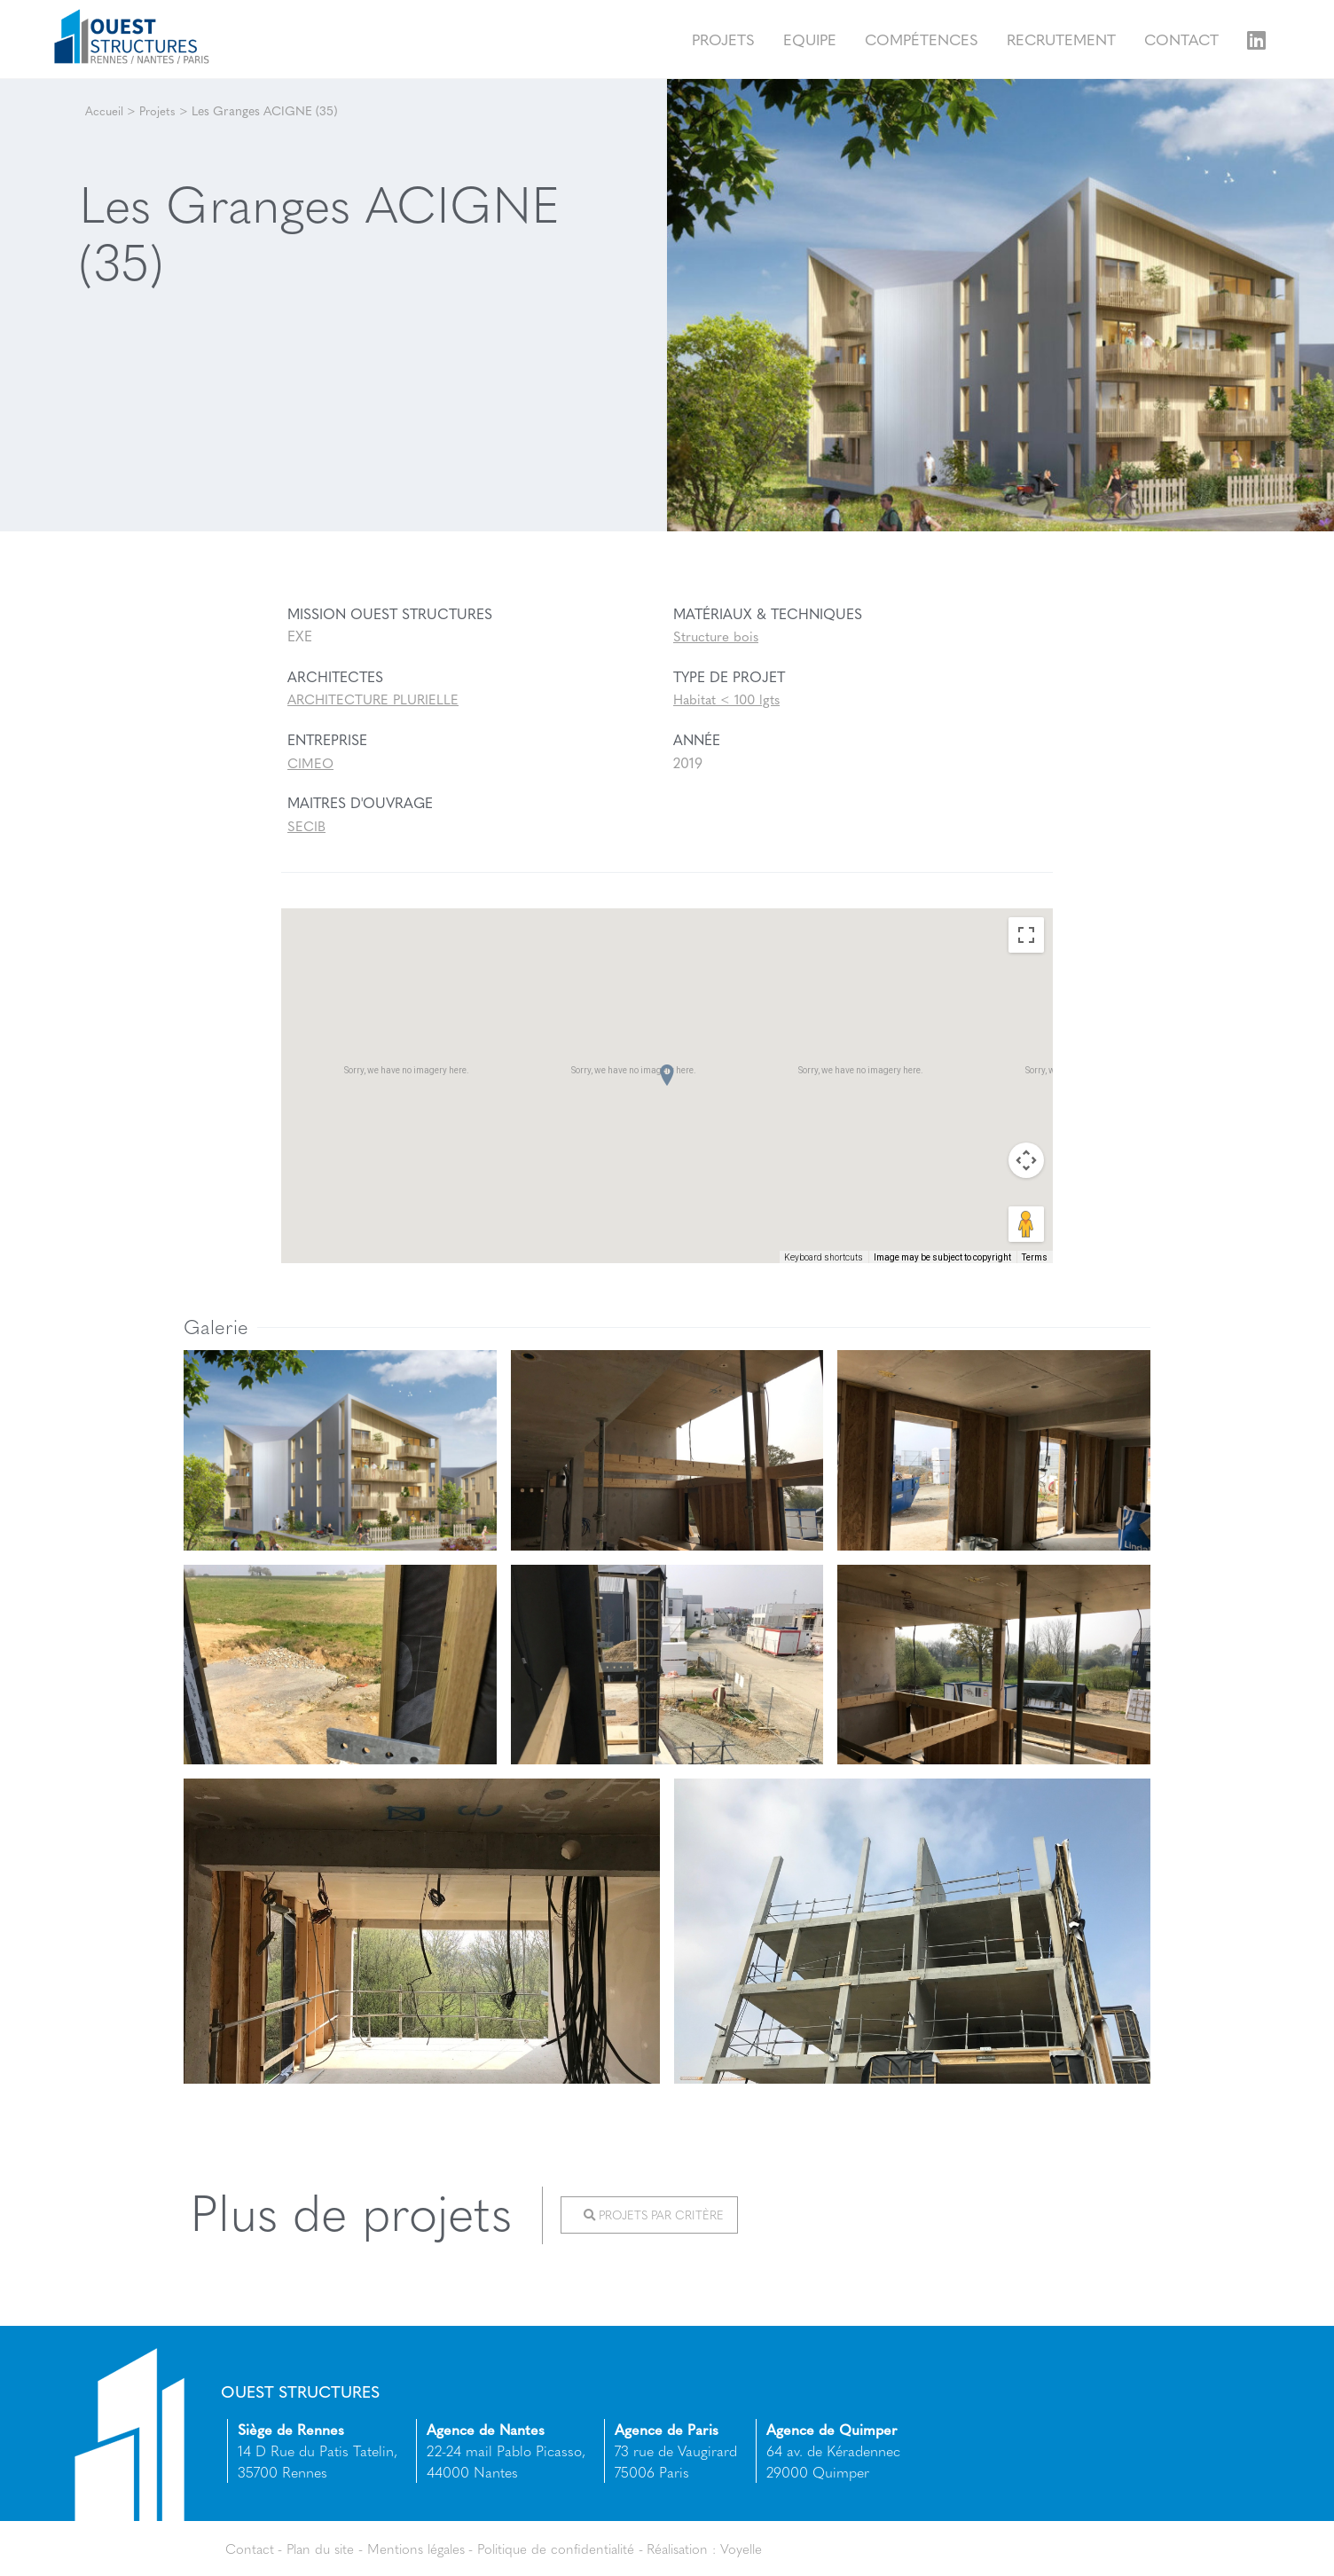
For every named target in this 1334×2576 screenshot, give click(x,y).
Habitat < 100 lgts (729, 699)
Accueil (104, 110)
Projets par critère (657, 2216)
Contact (1181, 38)
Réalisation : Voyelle (733, 2547)
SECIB (306, 825)
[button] (667, 1076)
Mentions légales (427, 2547)
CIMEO (311, 762)
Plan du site (325, 2547)
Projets (723, 38)
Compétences (921, 38)
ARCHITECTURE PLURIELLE (377, 699)
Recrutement (1061, 38)
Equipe (809, 38)
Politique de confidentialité (575, 2547)
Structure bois (717, 636)
